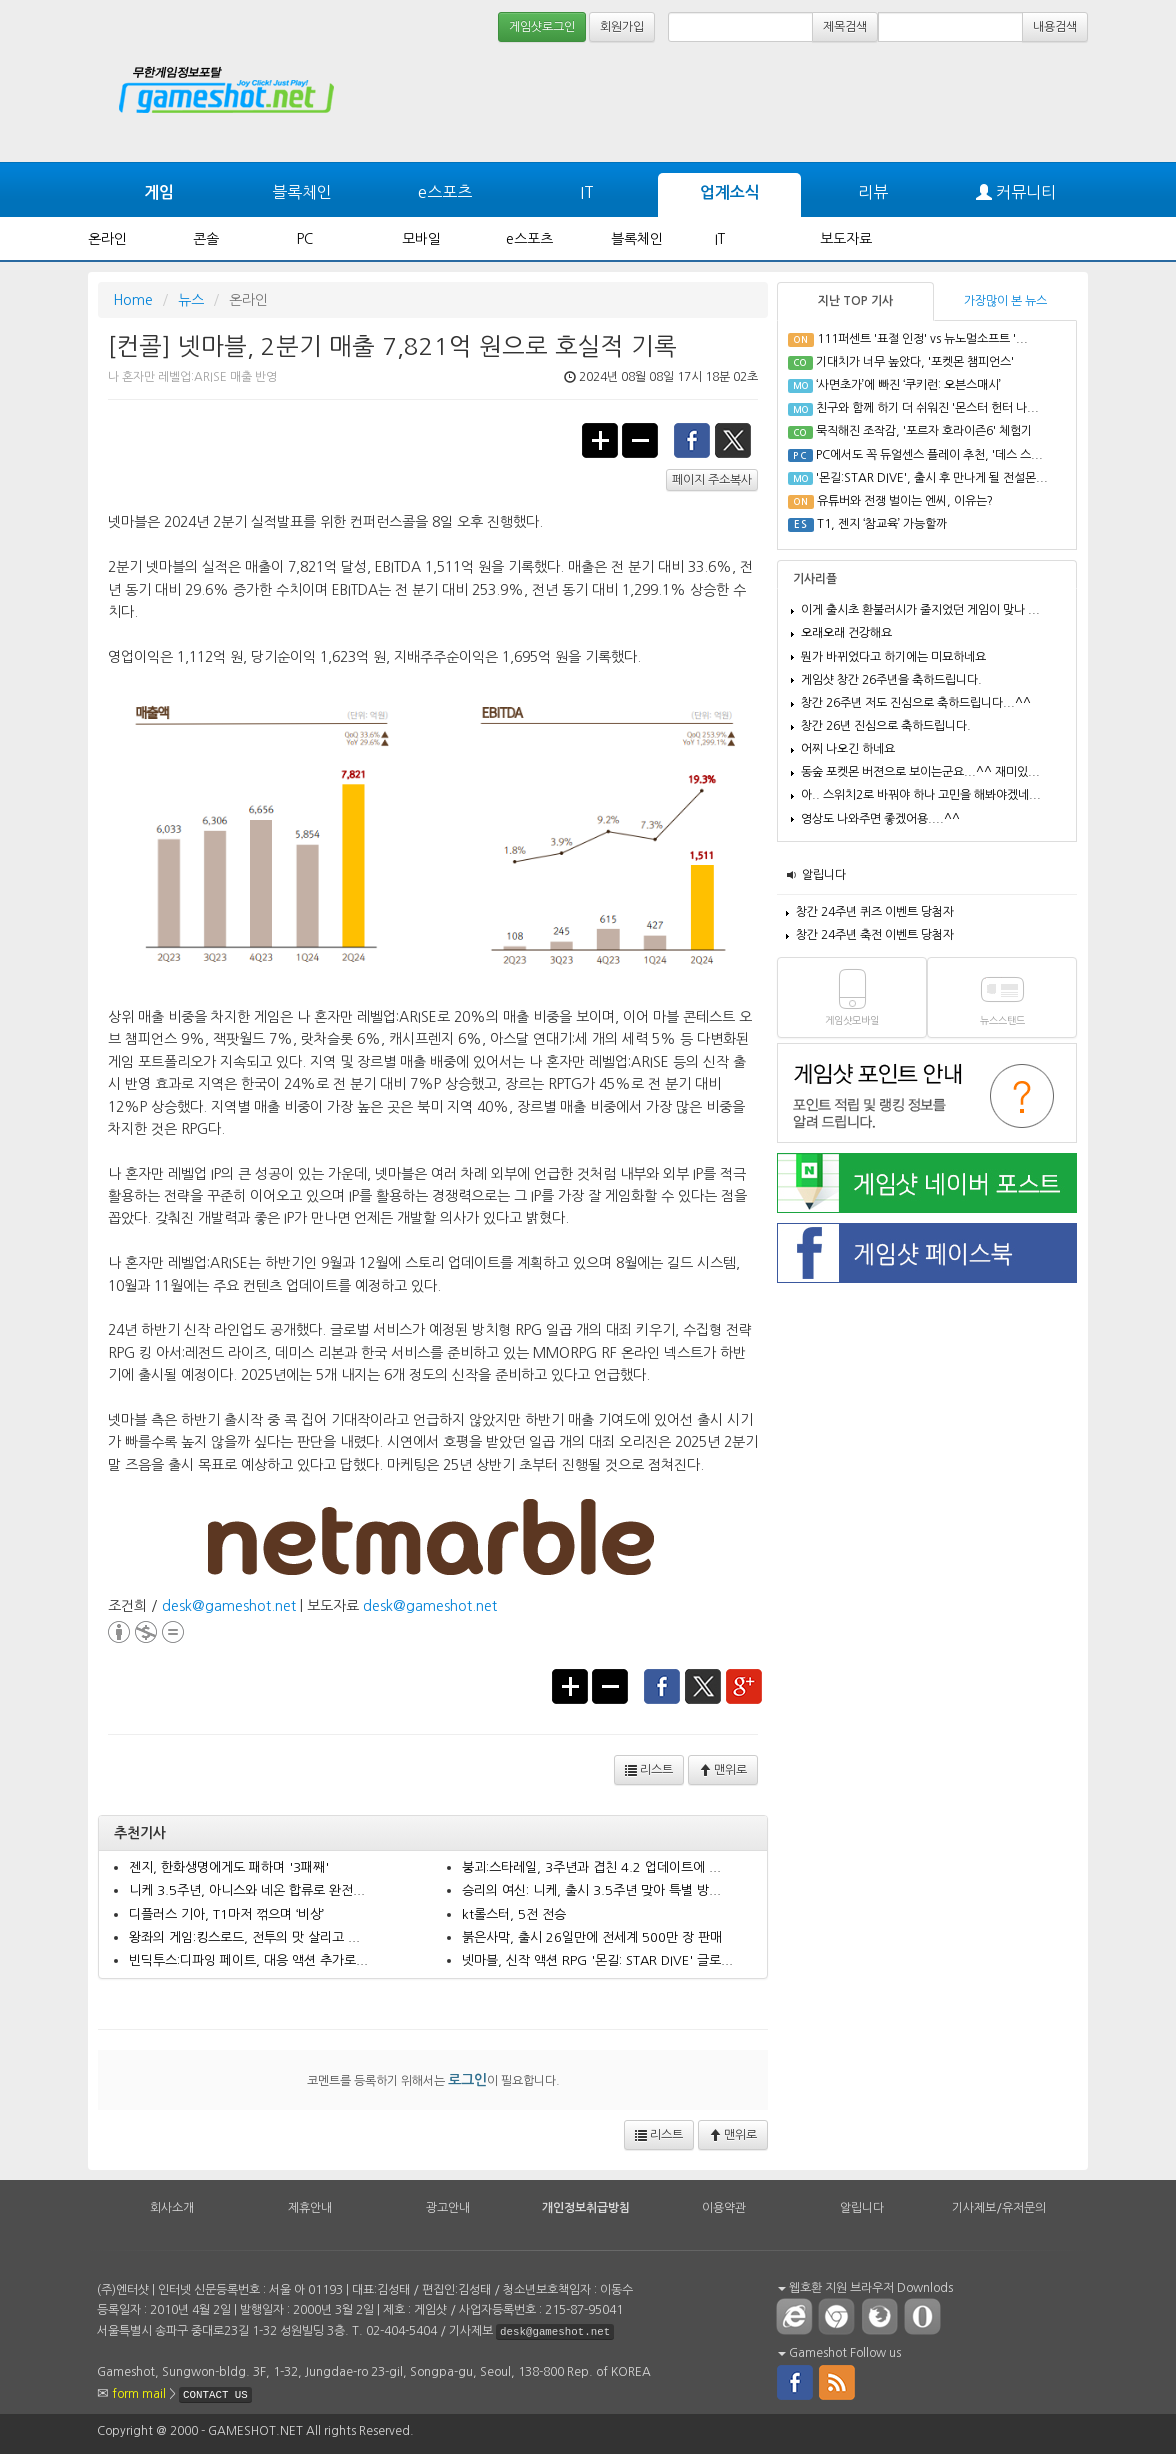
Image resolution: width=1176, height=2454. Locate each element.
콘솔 (206, 239)
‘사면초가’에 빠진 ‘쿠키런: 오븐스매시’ (908, 385)
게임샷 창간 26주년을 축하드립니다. (891, 680)
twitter (734, 439)
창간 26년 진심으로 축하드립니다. (886, 726)
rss (838, 2381)
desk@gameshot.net (229, 1606)
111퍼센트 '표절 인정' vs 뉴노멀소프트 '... (922, 339)
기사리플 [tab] (815, 579)
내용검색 (1055, 27)
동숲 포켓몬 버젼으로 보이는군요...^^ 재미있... (920, 772)
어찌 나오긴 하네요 (848, 749)
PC (305, 239)
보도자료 (846, 239)
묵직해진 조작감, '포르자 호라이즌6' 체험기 (924, 431)
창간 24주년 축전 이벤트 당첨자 (875, 935)
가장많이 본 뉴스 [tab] (1005, 301)
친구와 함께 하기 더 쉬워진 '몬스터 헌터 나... (927, 408)
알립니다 (824, 875)
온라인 (107, 239)
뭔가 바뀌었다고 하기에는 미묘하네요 (893, 657)
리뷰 (873, 192)
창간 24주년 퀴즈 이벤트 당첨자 (875, 912)
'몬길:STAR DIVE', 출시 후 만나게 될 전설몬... (932, 478)
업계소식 (730, 192)
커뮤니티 (1016, 192)
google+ (745, 1685)
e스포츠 (445, 192)
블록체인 (302, 192)
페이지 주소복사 (712, 480)
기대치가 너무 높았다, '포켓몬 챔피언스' (915, 362)
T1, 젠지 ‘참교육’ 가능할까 (882, 524)
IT (587, 192)
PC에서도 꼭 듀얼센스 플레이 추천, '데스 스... (929, 455)
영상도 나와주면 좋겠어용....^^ (880, 819)
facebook (692, 439)
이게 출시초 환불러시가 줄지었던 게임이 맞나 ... (920, 610)
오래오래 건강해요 (846, 633)
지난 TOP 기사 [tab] (855, 301)
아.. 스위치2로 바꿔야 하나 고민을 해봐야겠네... (921, 795)
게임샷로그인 (542, 27)
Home (133, 300)
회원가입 (622, 27)
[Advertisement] (1013, 102)
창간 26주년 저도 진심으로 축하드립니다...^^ (916, 703)
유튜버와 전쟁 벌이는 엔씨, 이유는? (905, 501)
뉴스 (191, 300)
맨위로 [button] (723, 1770)
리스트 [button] (649, 1770)
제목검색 (845, 27)
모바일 (421, 239)
